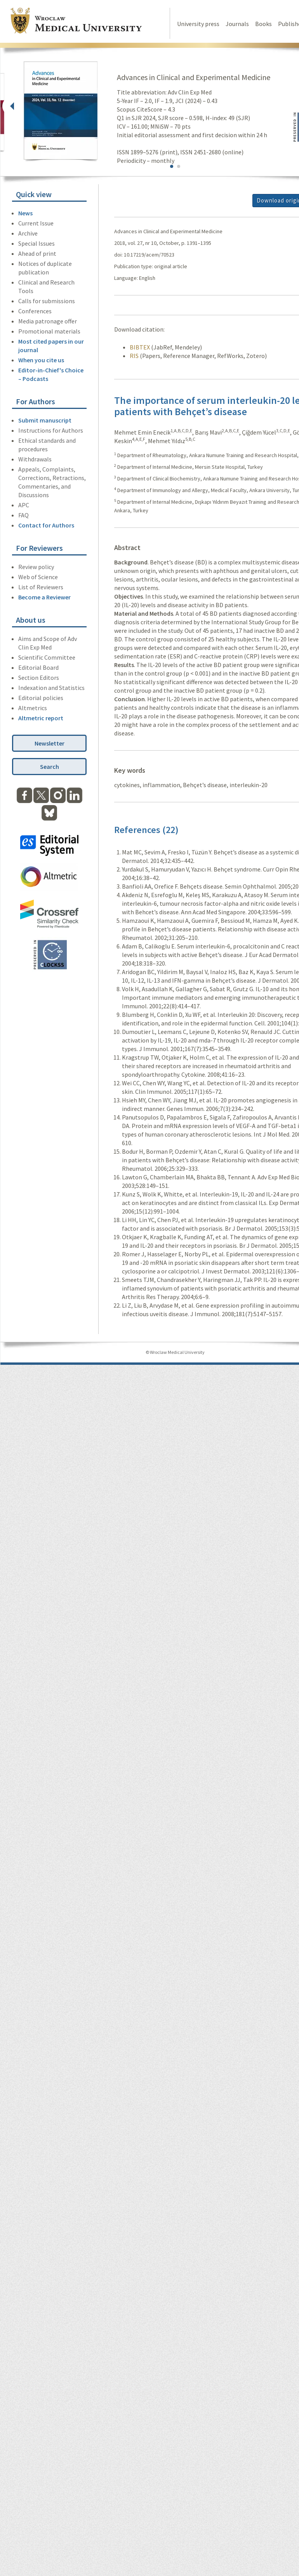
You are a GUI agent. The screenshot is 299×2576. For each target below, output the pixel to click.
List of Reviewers (40, 587)
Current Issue (36, 223)
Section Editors (38, 677)
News (25, 213)
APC (23, 505)
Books (263, 24)
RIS (134, 356)
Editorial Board (38, 667)
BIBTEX (140, 347)
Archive (28, 233)
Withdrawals (35, 459)
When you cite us (41, 360)
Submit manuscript (44, 420)
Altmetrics (32, 708)
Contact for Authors (46, 525)
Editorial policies (40, 698)
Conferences (35, 311)
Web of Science (38, 577)
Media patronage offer (47, 321)
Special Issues (36, 243)
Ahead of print (37, 253)
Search (49, 766)
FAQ (23, 515)
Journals (237, 24)
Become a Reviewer (44, 597)
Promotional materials (49, 331)
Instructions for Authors (50, 430)
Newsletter (49, 743)
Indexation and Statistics (51, 688)
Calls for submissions (46, 301)
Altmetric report (40, 718)
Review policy (36, 567)
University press (198, 24)
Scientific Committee (46, 657)
